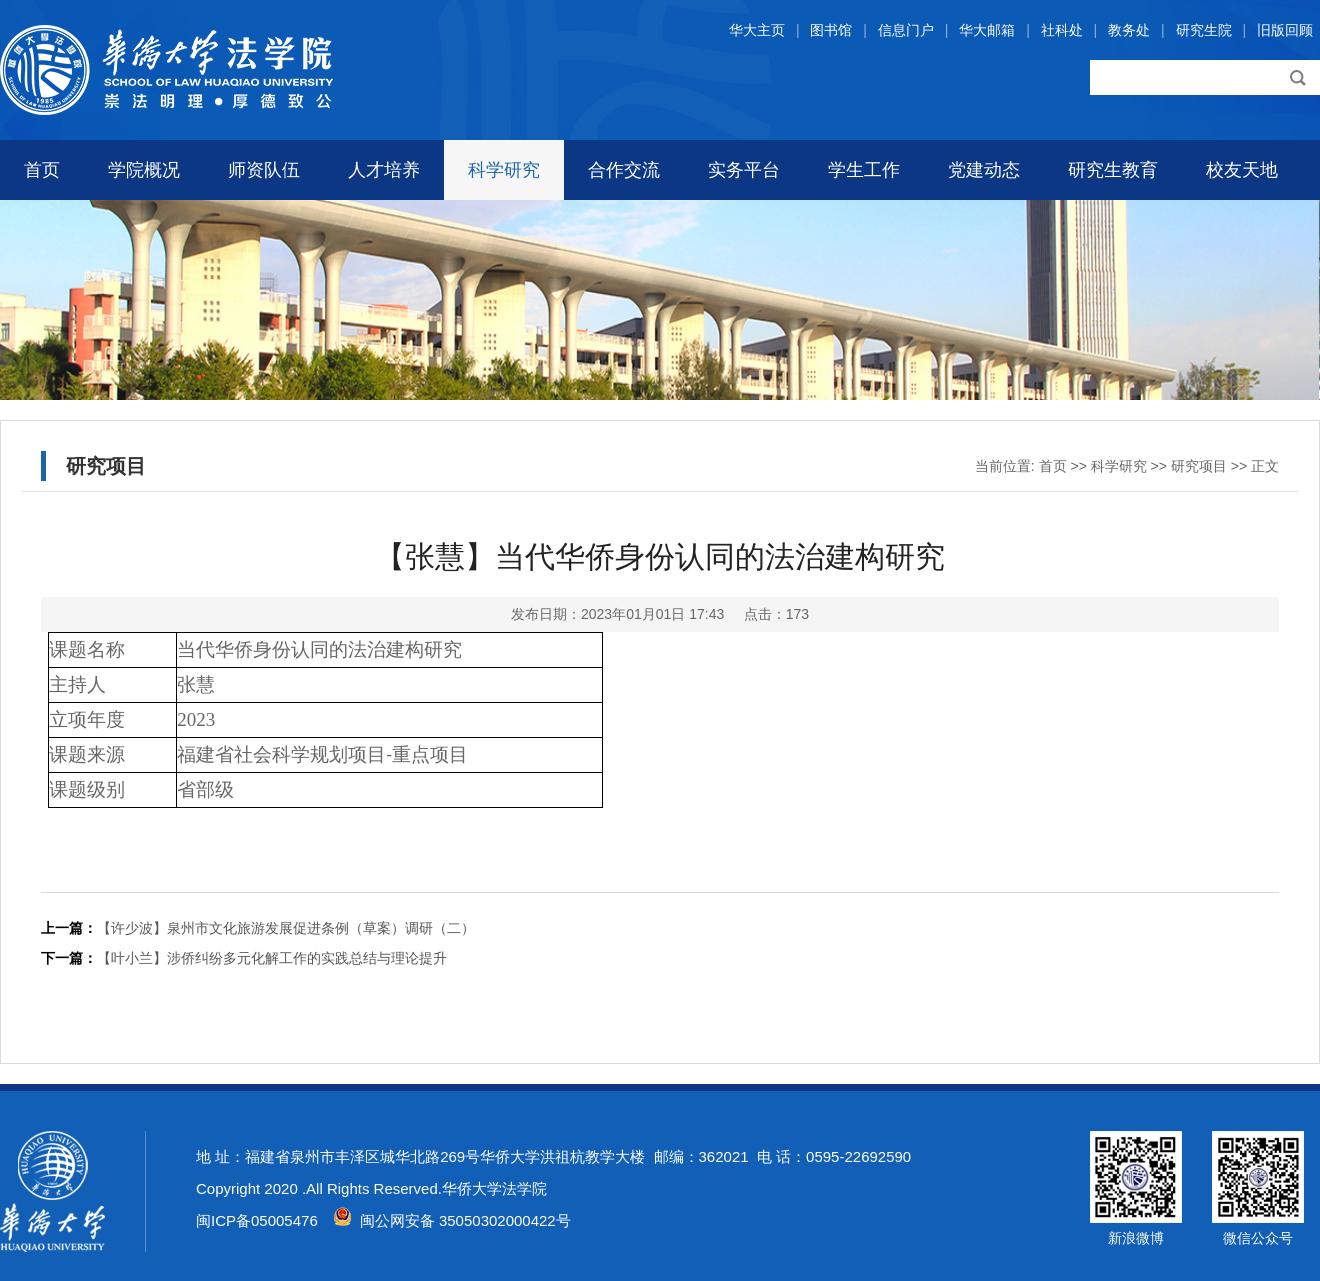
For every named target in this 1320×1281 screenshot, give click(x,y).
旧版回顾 (1285, 30)
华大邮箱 (987, 30)
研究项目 (1199, 466)
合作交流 (624, 170)
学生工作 (864, 170)
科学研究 (504, 170)
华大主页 (757, 30)
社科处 (1062, 30)
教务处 (1129, 30)
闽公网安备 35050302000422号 (452, 1220)
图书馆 (831, 30)
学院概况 (144, 170)
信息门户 (906, 30)
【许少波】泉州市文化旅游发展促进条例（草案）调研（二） (286, 928)
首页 (42, 170)
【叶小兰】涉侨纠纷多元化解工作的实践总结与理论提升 (272, 958)
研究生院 (1204, 30)
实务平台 (744, 170)
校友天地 (1242, 170)
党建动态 (984, 170)
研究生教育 (1113, 170)
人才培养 (384, 170)
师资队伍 (264, 170)
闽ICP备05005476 (257, 1220)
